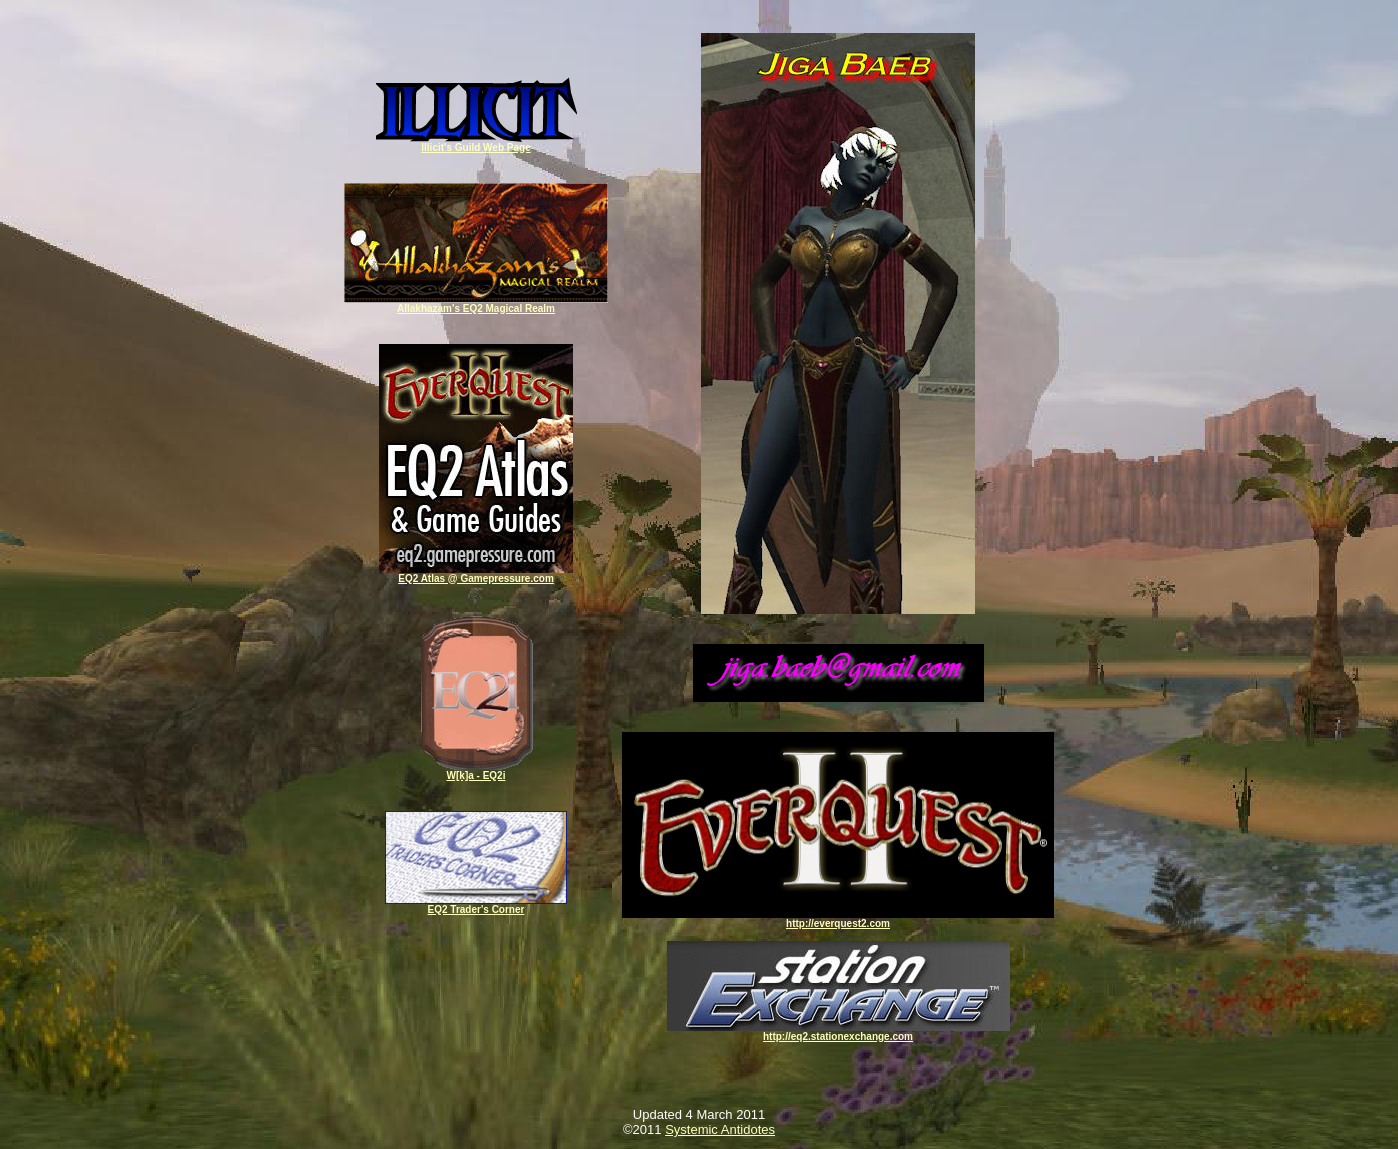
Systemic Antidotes (720, 1129)
